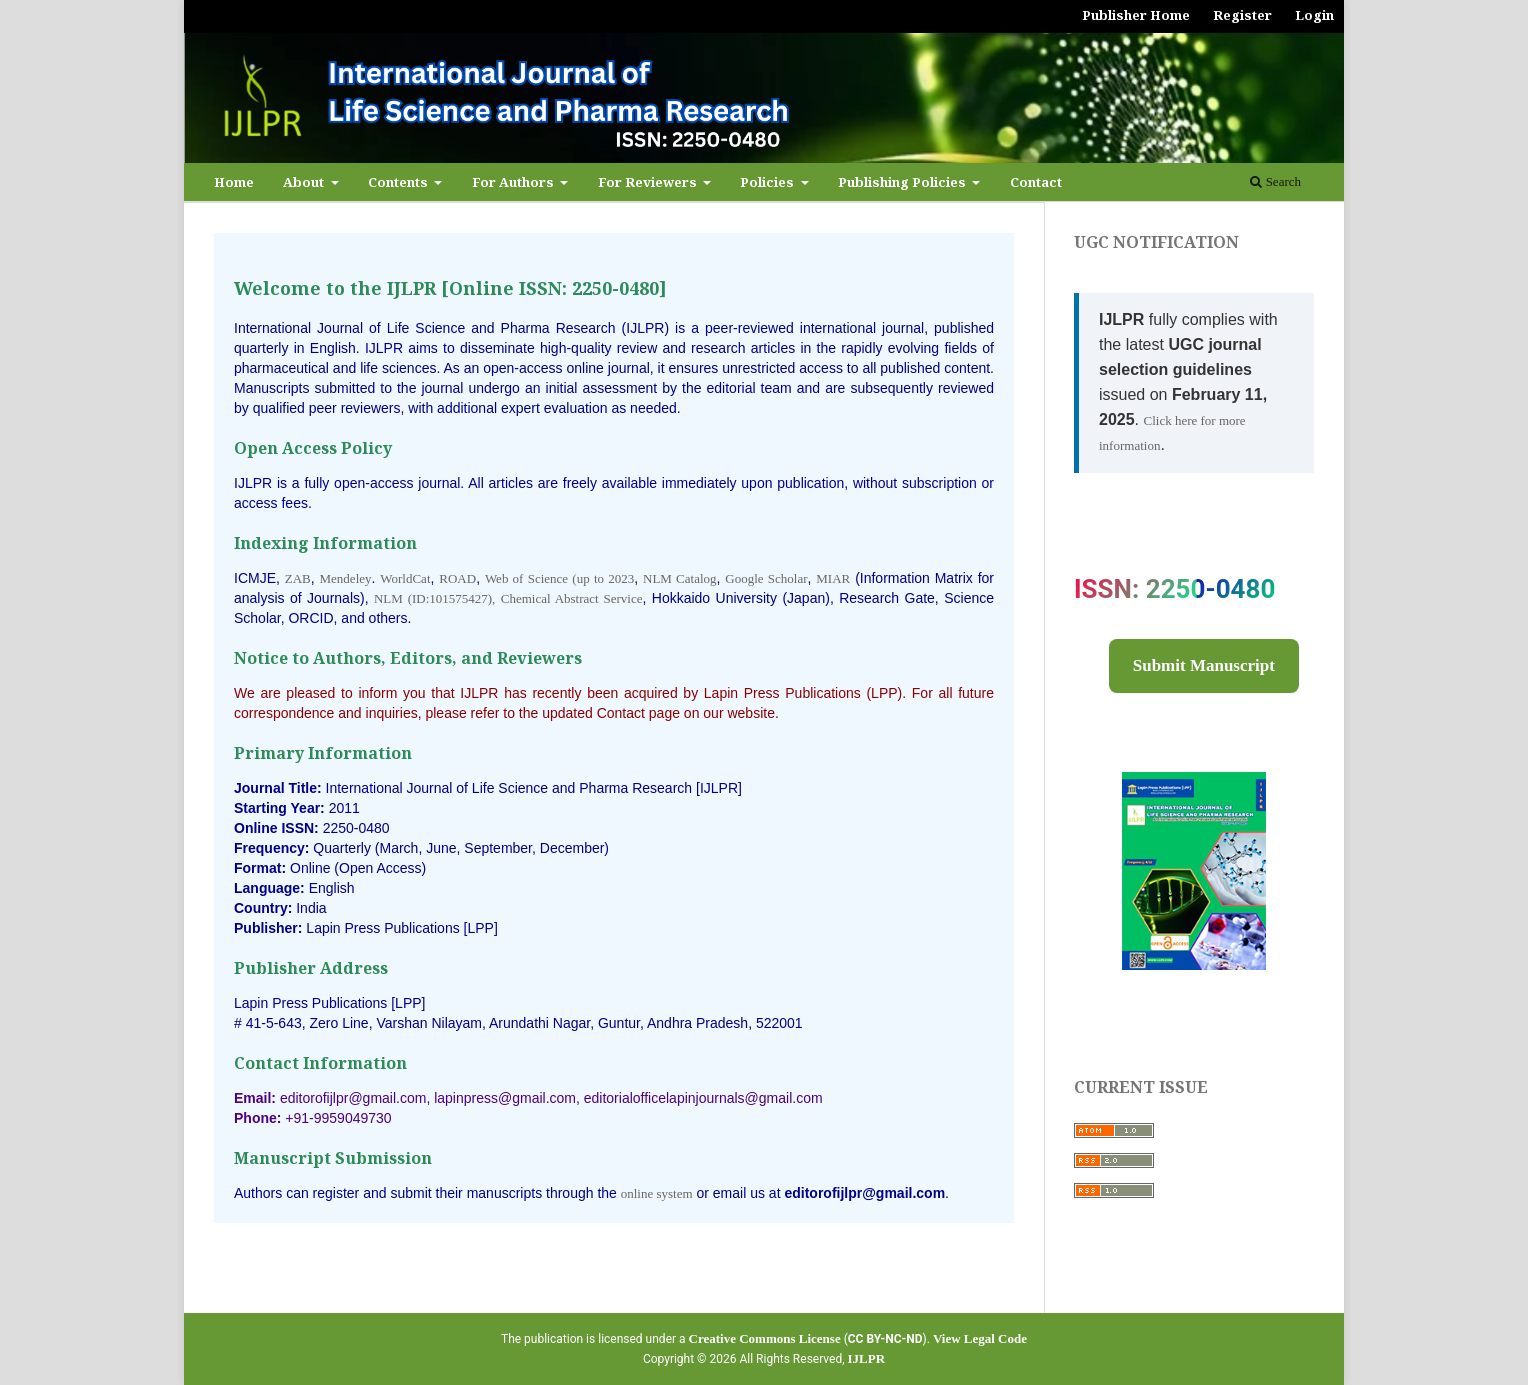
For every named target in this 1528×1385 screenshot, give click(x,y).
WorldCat (405, 578)
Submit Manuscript (1204, 665)
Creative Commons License (765, 1338)
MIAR (833, 578)
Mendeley (346, 578)
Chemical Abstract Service (572, 598)
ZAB (298, 578)
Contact (1036, 182)
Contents (399, 182)
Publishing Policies (903, 182)
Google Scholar (766, 578)
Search (1275, 181)
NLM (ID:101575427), (434, 598)
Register (1242, 15)
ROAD (457, 578)
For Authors (514, 182)
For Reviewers (649, 182)
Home (234, 182)
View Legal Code (980, 1338)
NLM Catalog (680, 578)
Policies (768, 182)
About (305, 182)
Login (1314, 15)
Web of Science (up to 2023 (559, 578)
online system (657, 1193)
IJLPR (867, 1358)
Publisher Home (1136, 15)
